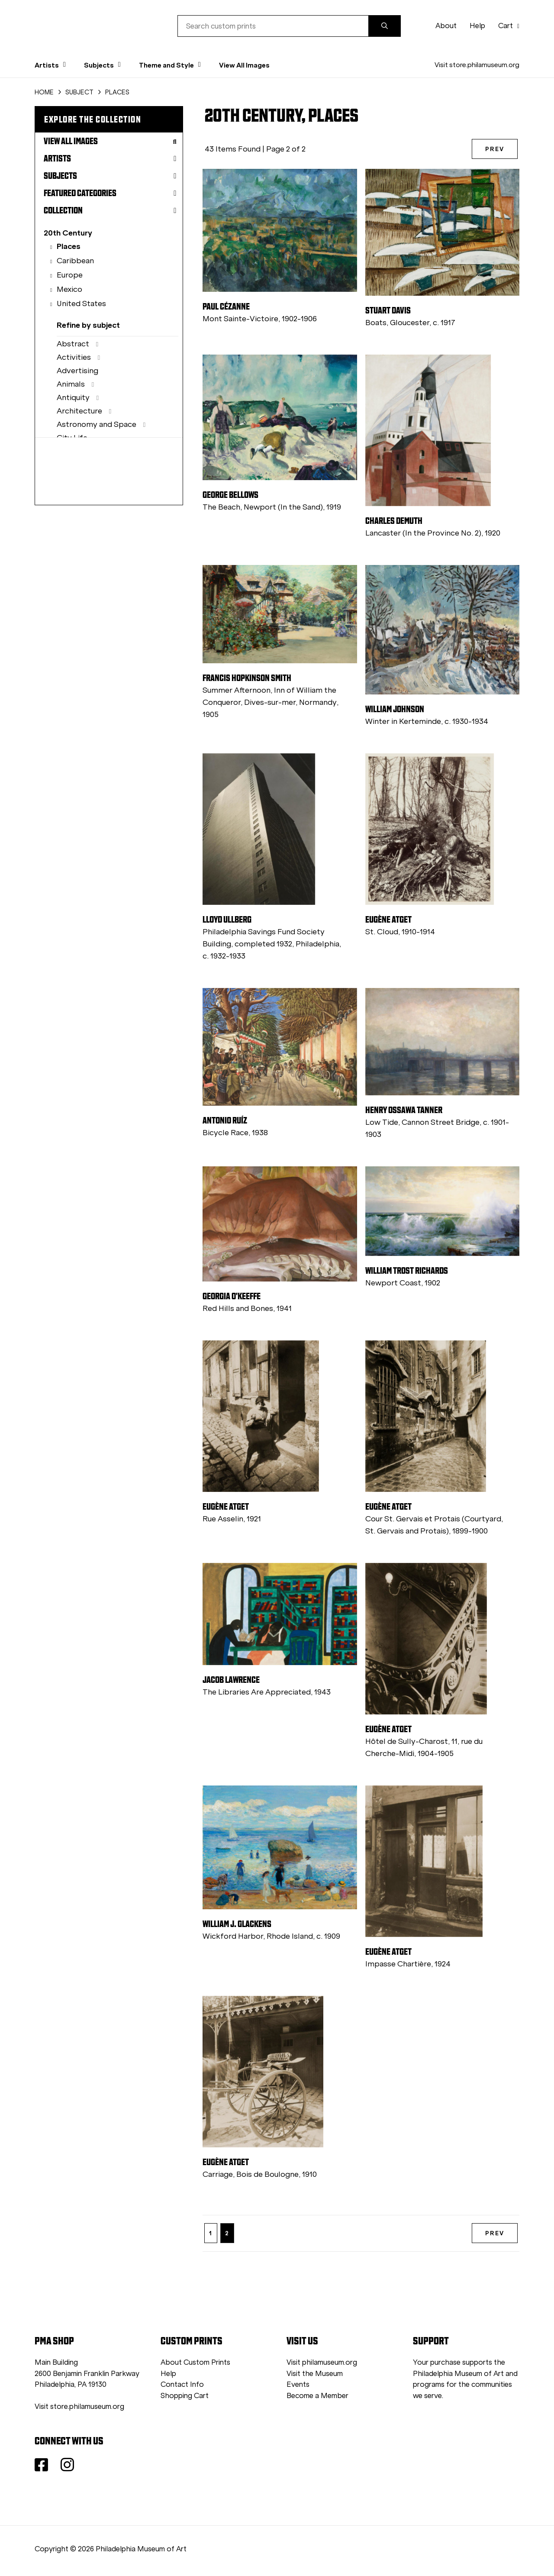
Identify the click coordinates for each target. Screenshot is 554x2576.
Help (477, 26)
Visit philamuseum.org (322, 2362)
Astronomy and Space (96, 424)
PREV (494, 149)
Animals (71, 384)
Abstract (73, 343)
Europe (70, 275)
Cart (508, 26)
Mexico (69, 289)
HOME (44, 92)
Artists (110, 158)
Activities (74, 357)
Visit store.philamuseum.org (477, 64)
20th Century (68, 233)
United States (81, 303)
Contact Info (182, 2384)
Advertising (77, 370)
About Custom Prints (195, 2362)
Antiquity (73, 397)
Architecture (79, 411)
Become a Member (317, 2396)
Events (298, 2384)
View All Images (244, 65)
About (446, 26)
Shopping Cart (185, 2396)
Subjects (110, 175)
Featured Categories (110, 193)
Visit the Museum (315, 2373)
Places (69, 246)
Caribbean (75, 260)
